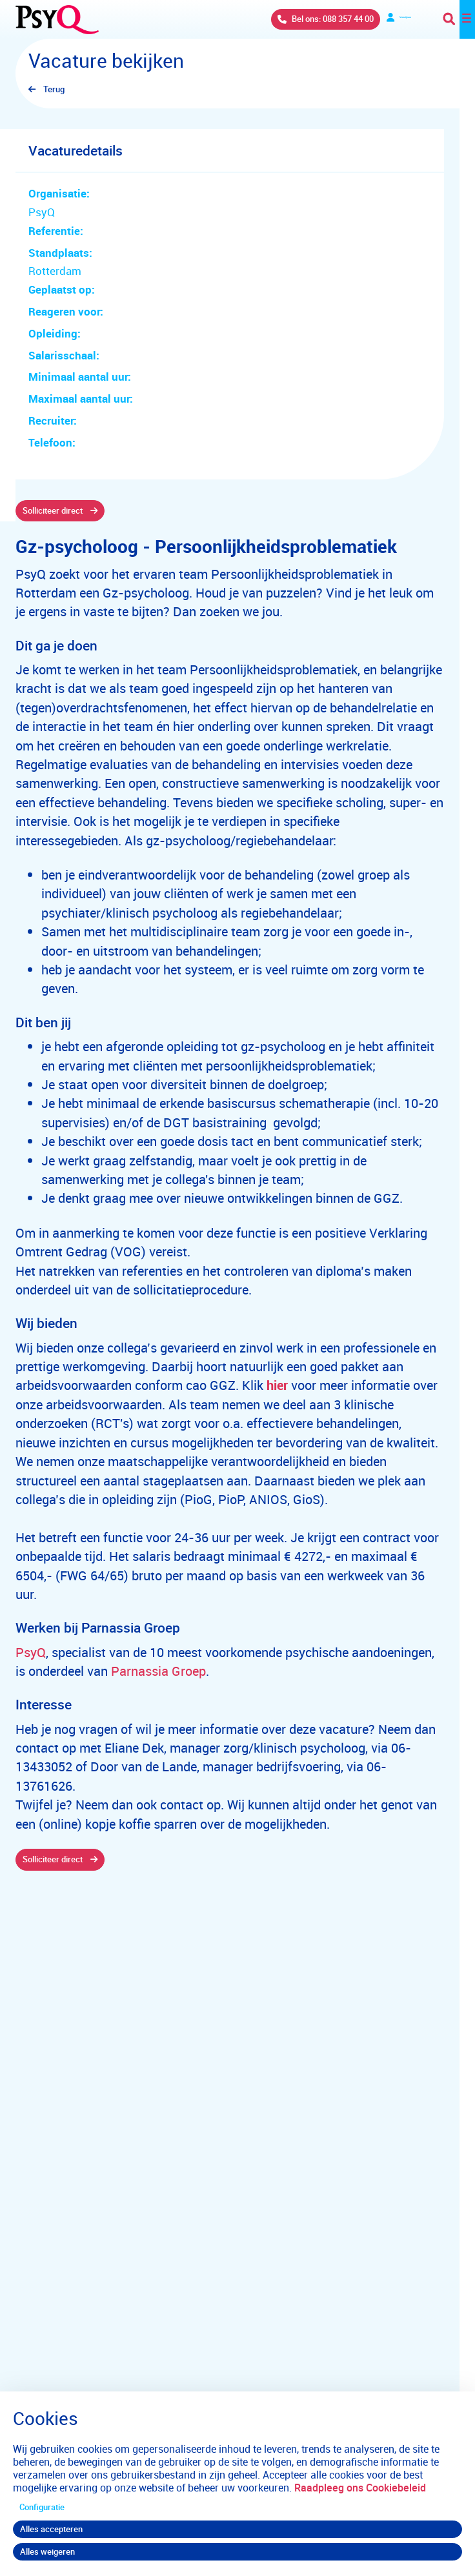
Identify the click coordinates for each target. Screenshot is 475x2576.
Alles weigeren (47, 2551)
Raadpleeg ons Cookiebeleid (360, 2487)
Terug (54, 89)
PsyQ (30, 1652)
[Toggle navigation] (459, 19)
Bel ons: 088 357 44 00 (295, 19)
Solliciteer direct (53, 510)
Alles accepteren (51, 2529)
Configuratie (42, 2507)
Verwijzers (387, 19)
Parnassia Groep (158, 1671)
